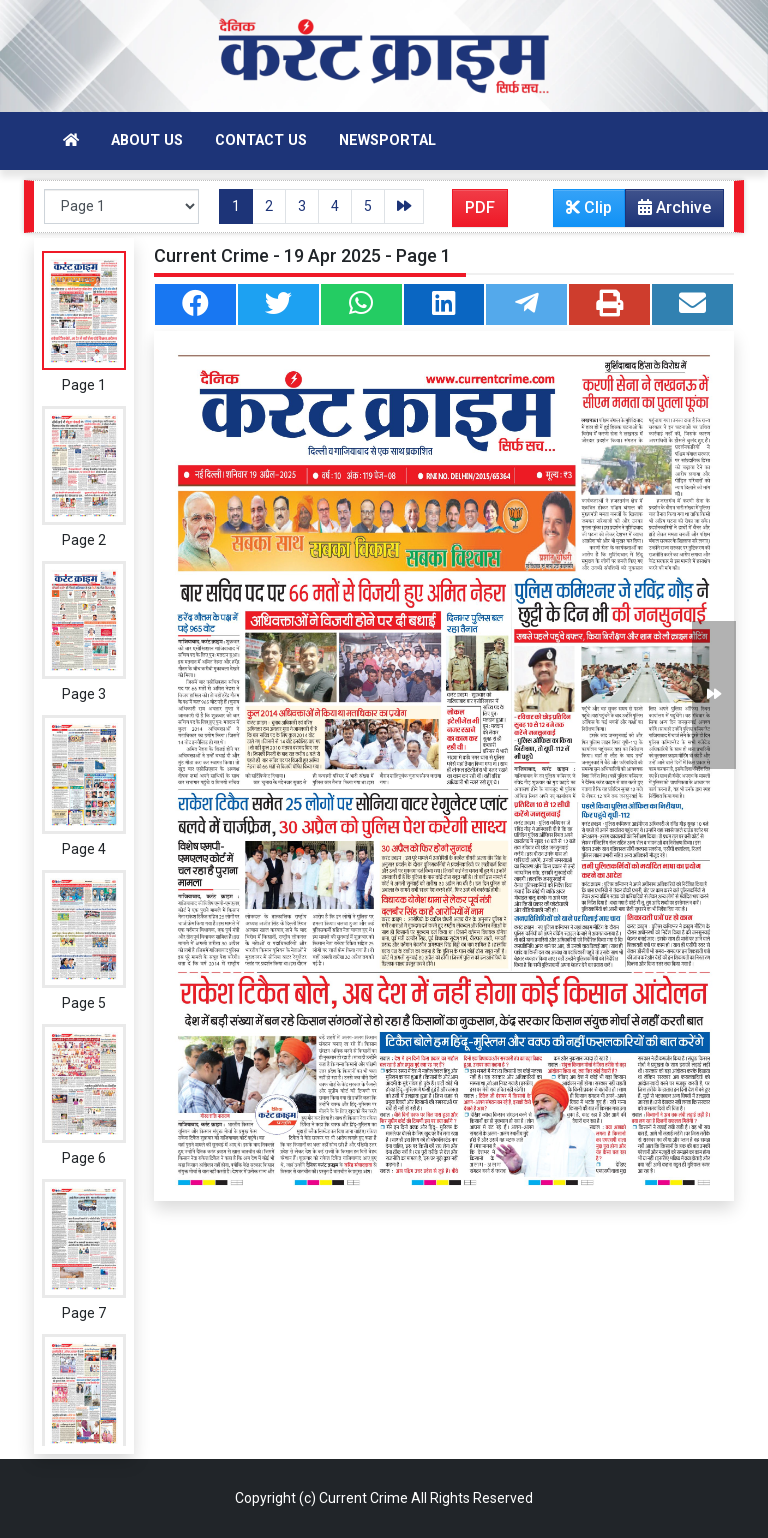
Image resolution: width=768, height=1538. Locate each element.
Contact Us (261, 140)
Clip (589, 207)
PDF (480, 207)
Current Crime (363, 1498)
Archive (668, 212)
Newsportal (387, 140)
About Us (147, 140)
